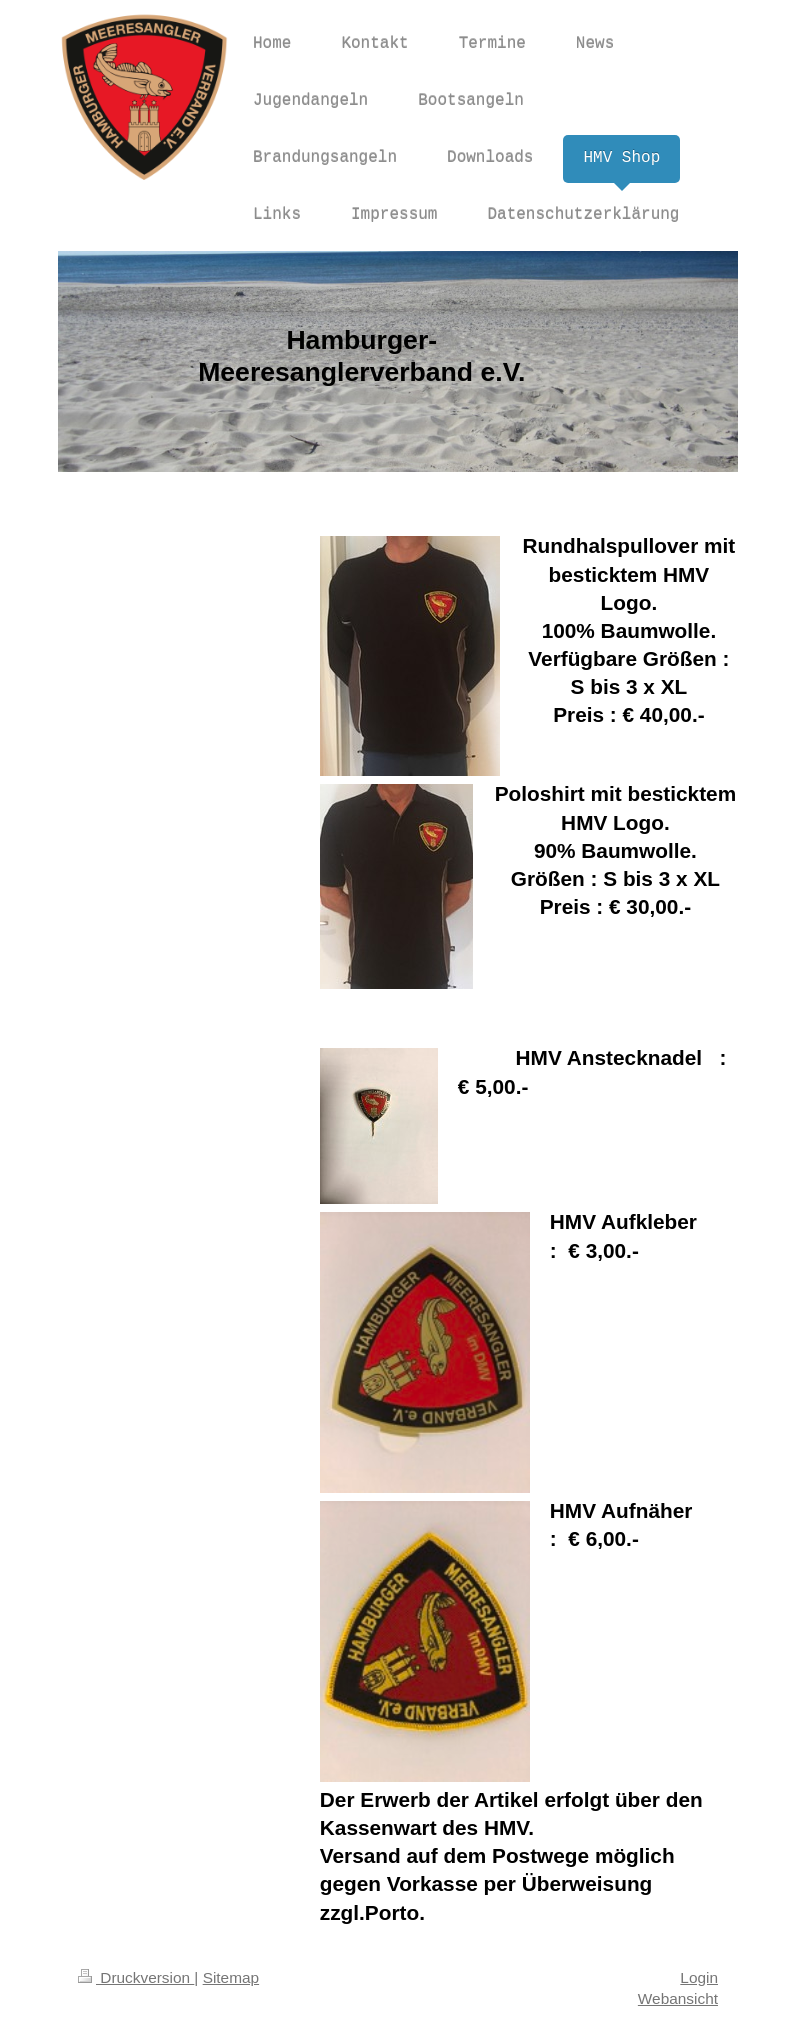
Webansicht (678, 1998)
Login (699, 1977)
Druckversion (136, 1977)
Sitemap (231, 1977)
